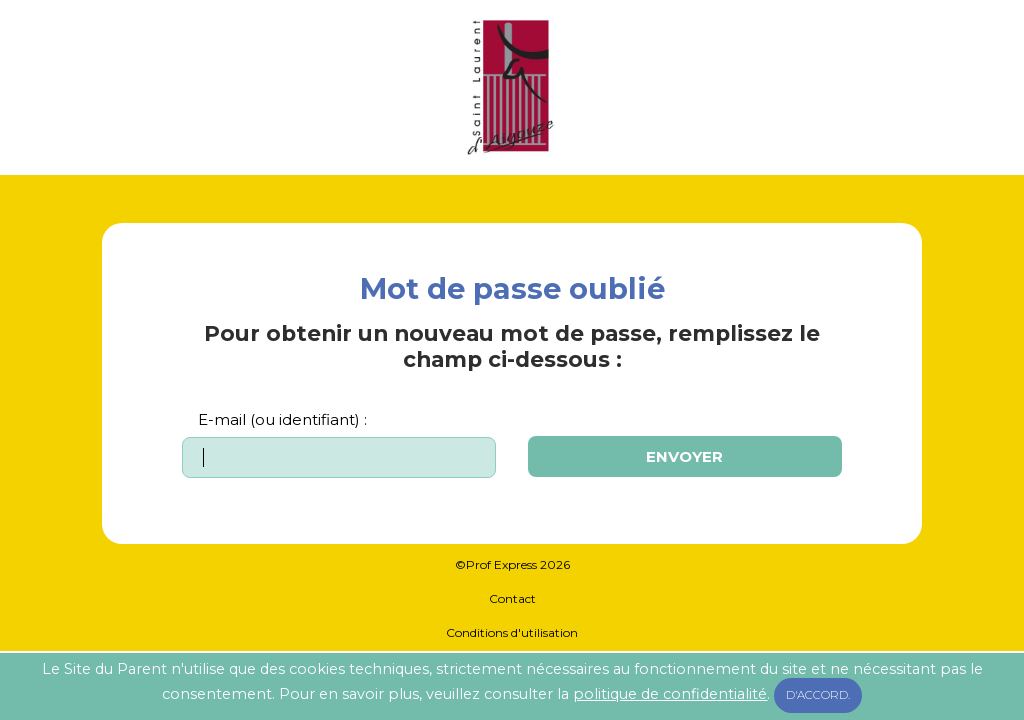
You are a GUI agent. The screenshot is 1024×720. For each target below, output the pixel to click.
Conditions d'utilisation (512, 632)
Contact (512, 598)
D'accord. (818, 695)
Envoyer (684, 456)
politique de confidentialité (670, 694)
